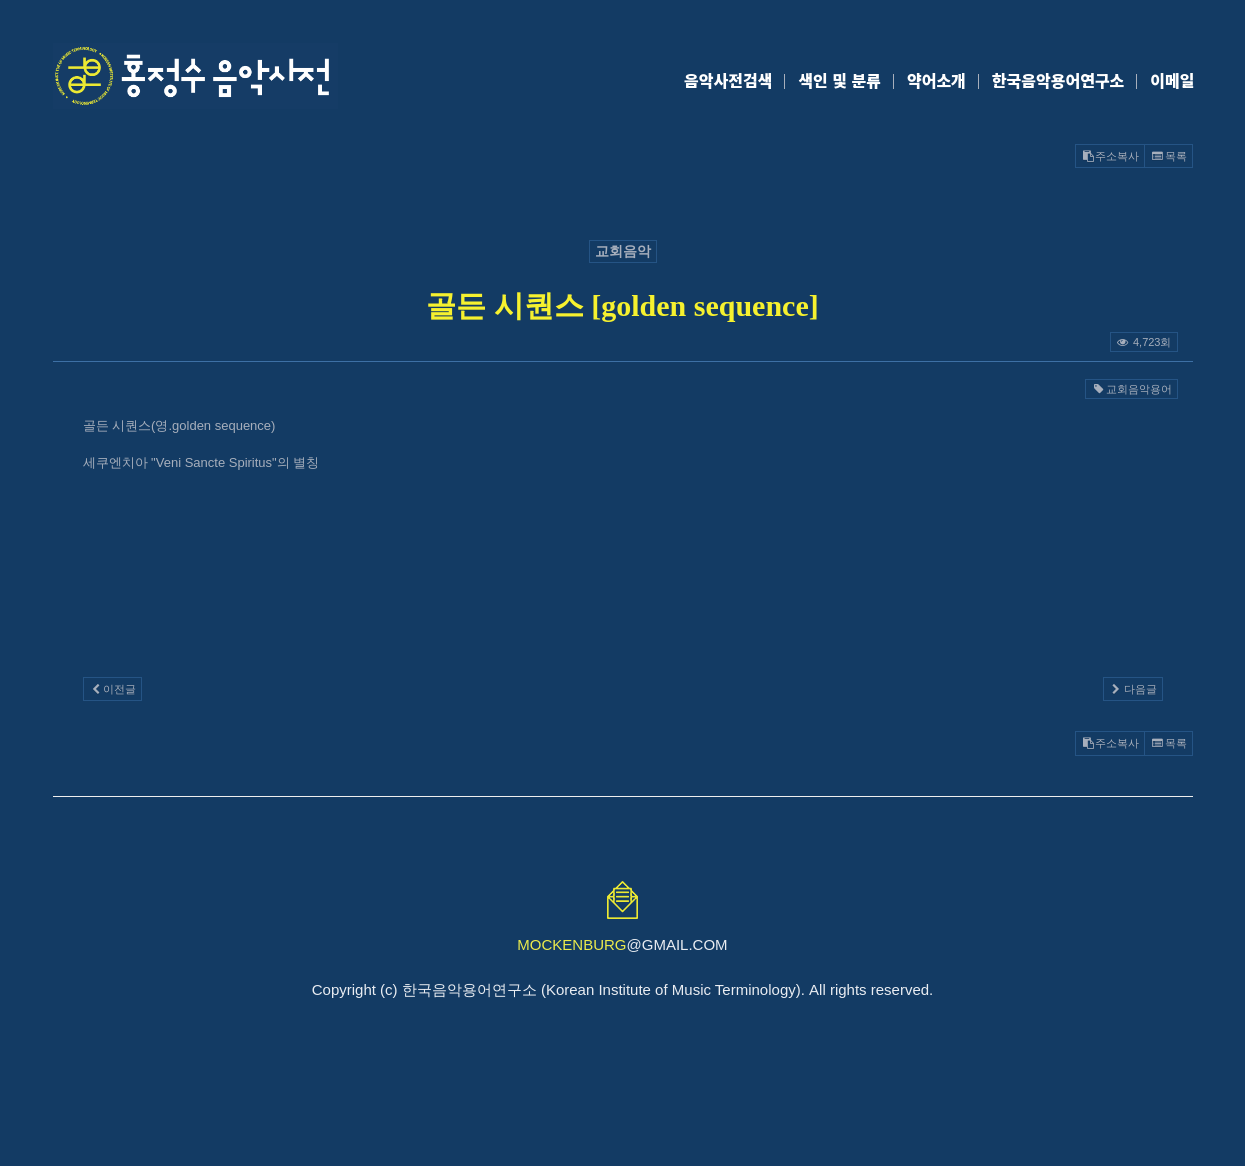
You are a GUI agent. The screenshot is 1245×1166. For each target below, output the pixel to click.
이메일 (1172, 80)
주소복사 (1110, 156)
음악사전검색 (728, 80)
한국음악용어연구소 (1058, 80)
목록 (1168, 156)
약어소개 (936, 80)
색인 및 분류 (839, 80)
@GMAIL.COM (622, 944)
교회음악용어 (1131, 389)
